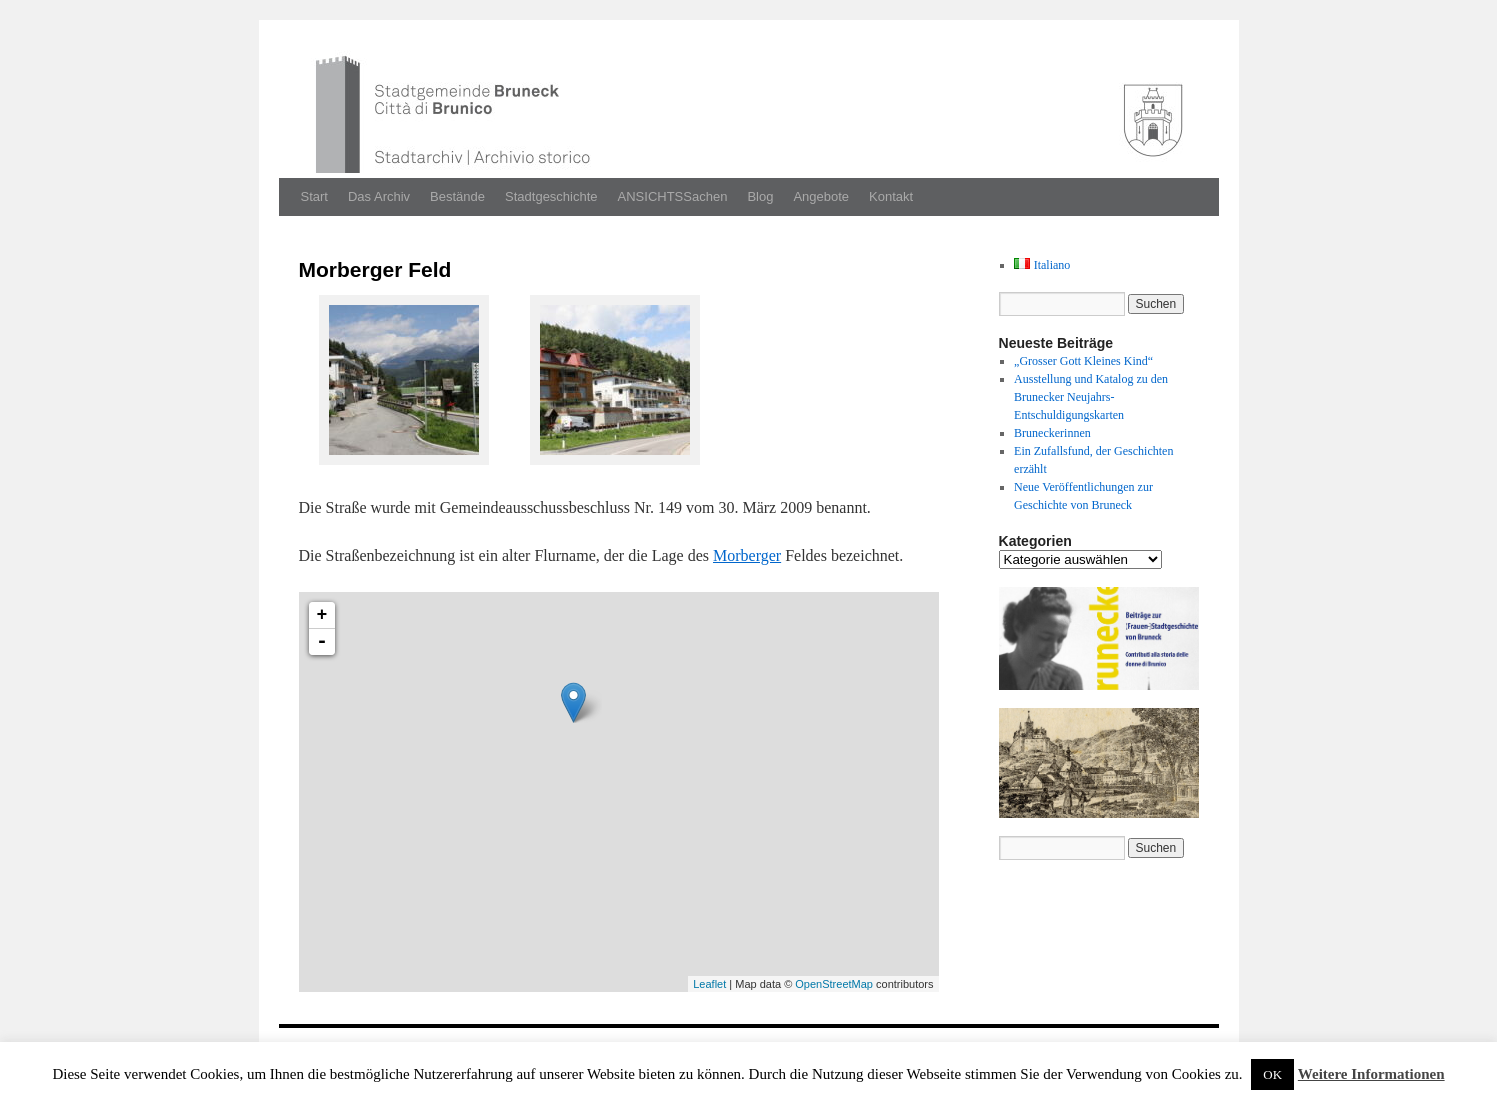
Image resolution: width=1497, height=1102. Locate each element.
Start (314, 196)
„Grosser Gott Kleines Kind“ (1083, 361)
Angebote (821, 196)
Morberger (747, 555)
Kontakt (891, 196)
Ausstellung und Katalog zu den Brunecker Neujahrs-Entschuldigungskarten (1091, 397)
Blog (760, 196)
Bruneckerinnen (1052, 433)
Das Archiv (379, 196)
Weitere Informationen (1371, 1074)
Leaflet (709, 984)
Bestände (457, 196)
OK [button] (1272, 1074)
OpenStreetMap (834, 984)
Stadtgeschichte (551, 196)
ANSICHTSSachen (673, 196)
